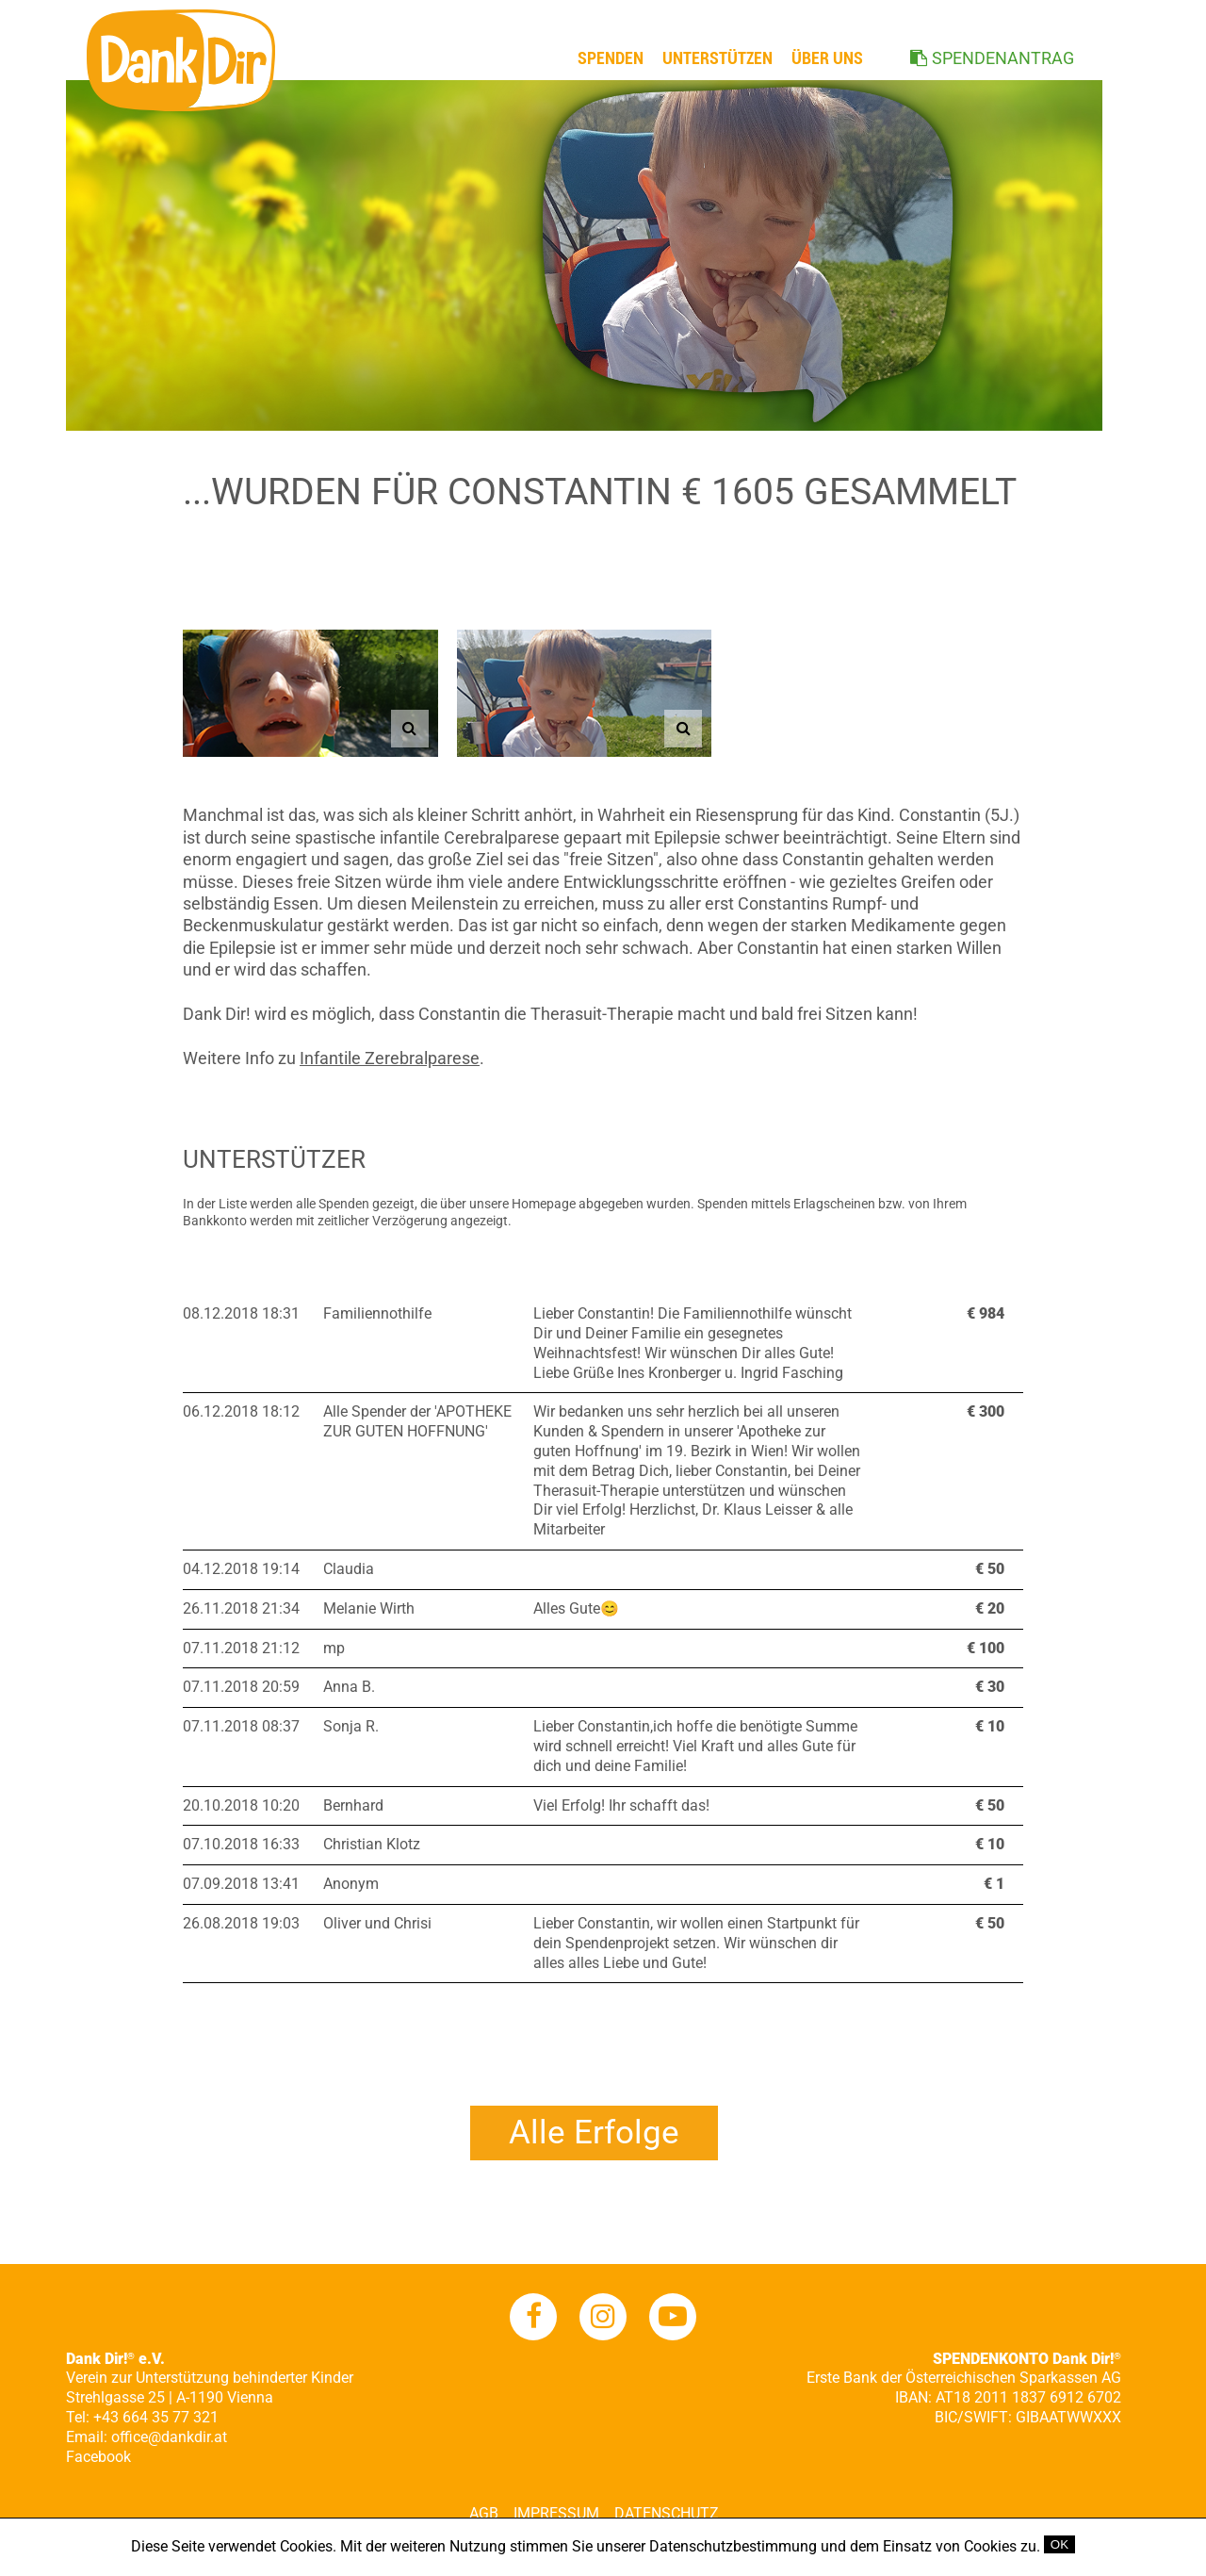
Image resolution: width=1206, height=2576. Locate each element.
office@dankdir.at (169, 2437)
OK (1059, 2544)
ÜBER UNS (827, 58)
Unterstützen (717, 58)
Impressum (556, 2513)
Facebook (98, 2457)
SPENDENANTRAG (1003, 58)
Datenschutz (666, 2513)
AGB (483, 2513)
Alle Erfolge (594, 2132)
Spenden (611, 58)
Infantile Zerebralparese (390, 1058)
